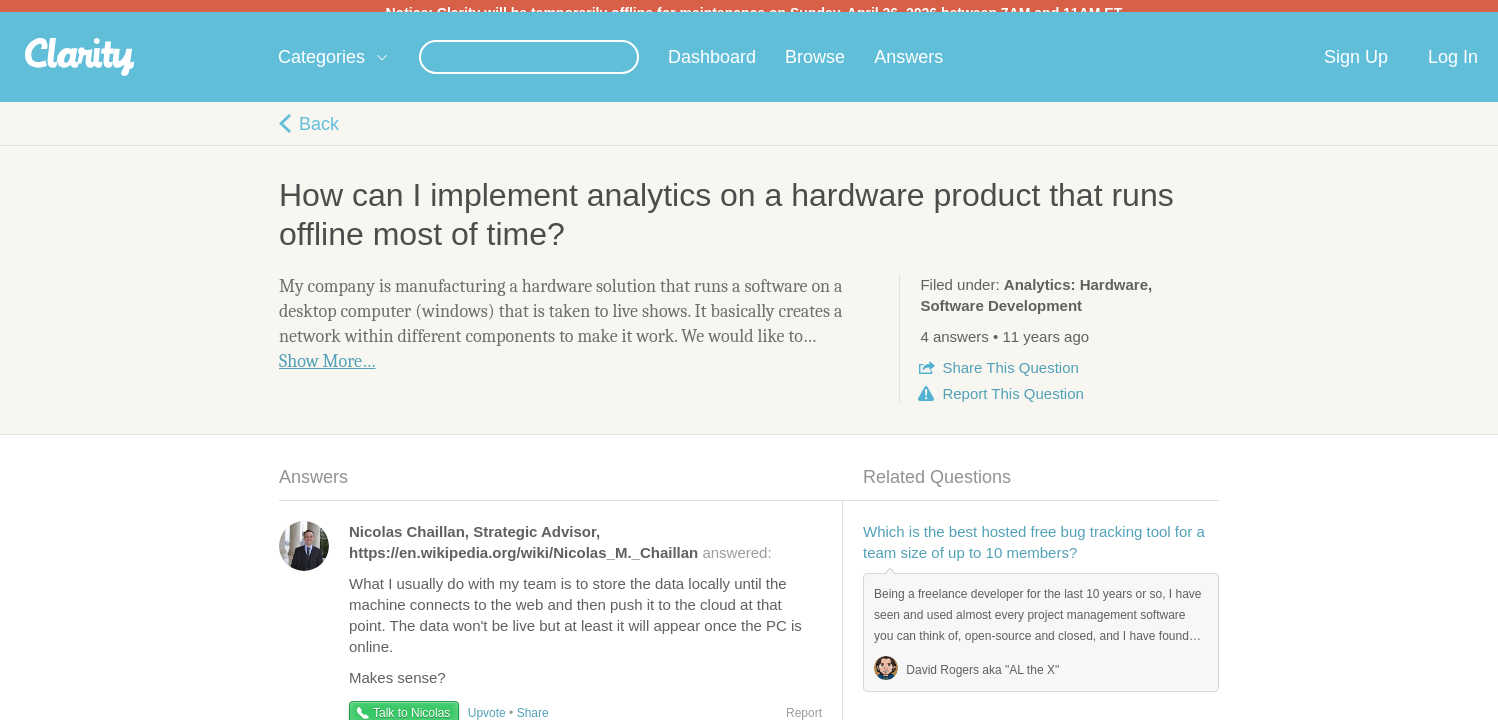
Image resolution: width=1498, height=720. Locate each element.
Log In (1453, 69)
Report (1012, 405)
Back (319, 136)
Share (1010, 379)
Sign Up (1356, 69)
